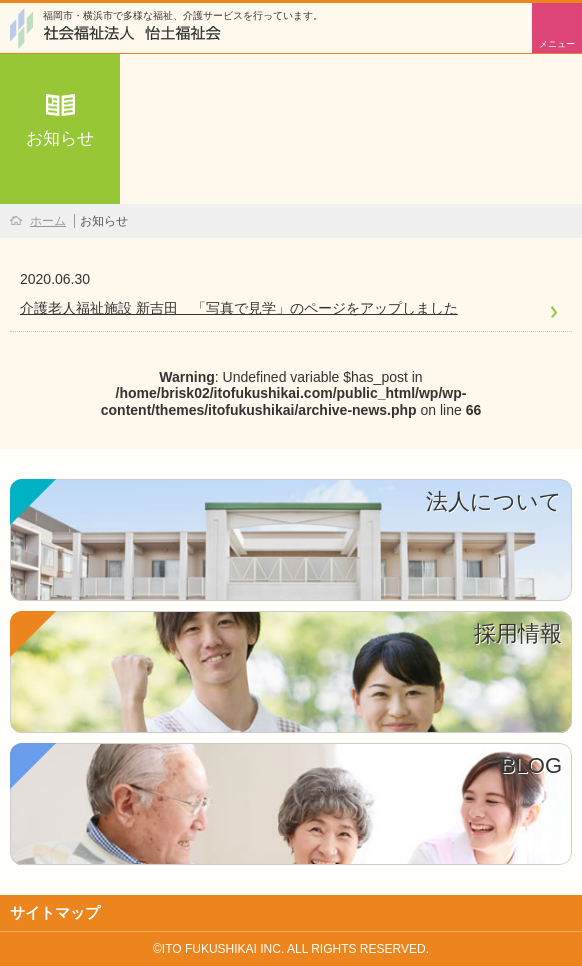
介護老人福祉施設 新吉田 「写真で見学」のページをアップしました (239, 308)
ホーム (48, 221)
